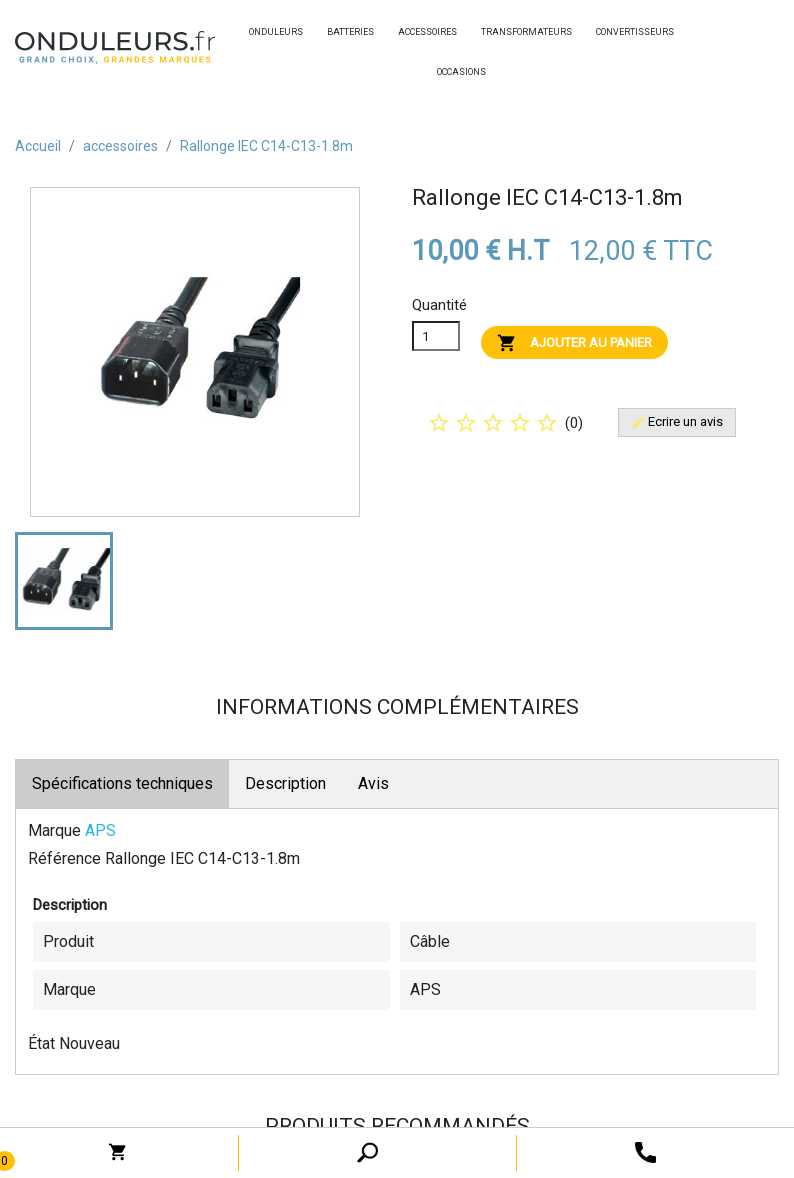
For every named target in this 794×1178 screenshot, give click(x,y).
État (41, 1043)
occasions (442, 72)
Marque (54, 830)
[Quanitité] (436, 336)
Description (285, 783)
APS (100, 830)
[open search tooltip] (645, 1151)
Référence (64, 858)
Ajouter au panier (574, 343)
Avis (373, 783)
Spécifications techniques (122, 783)
